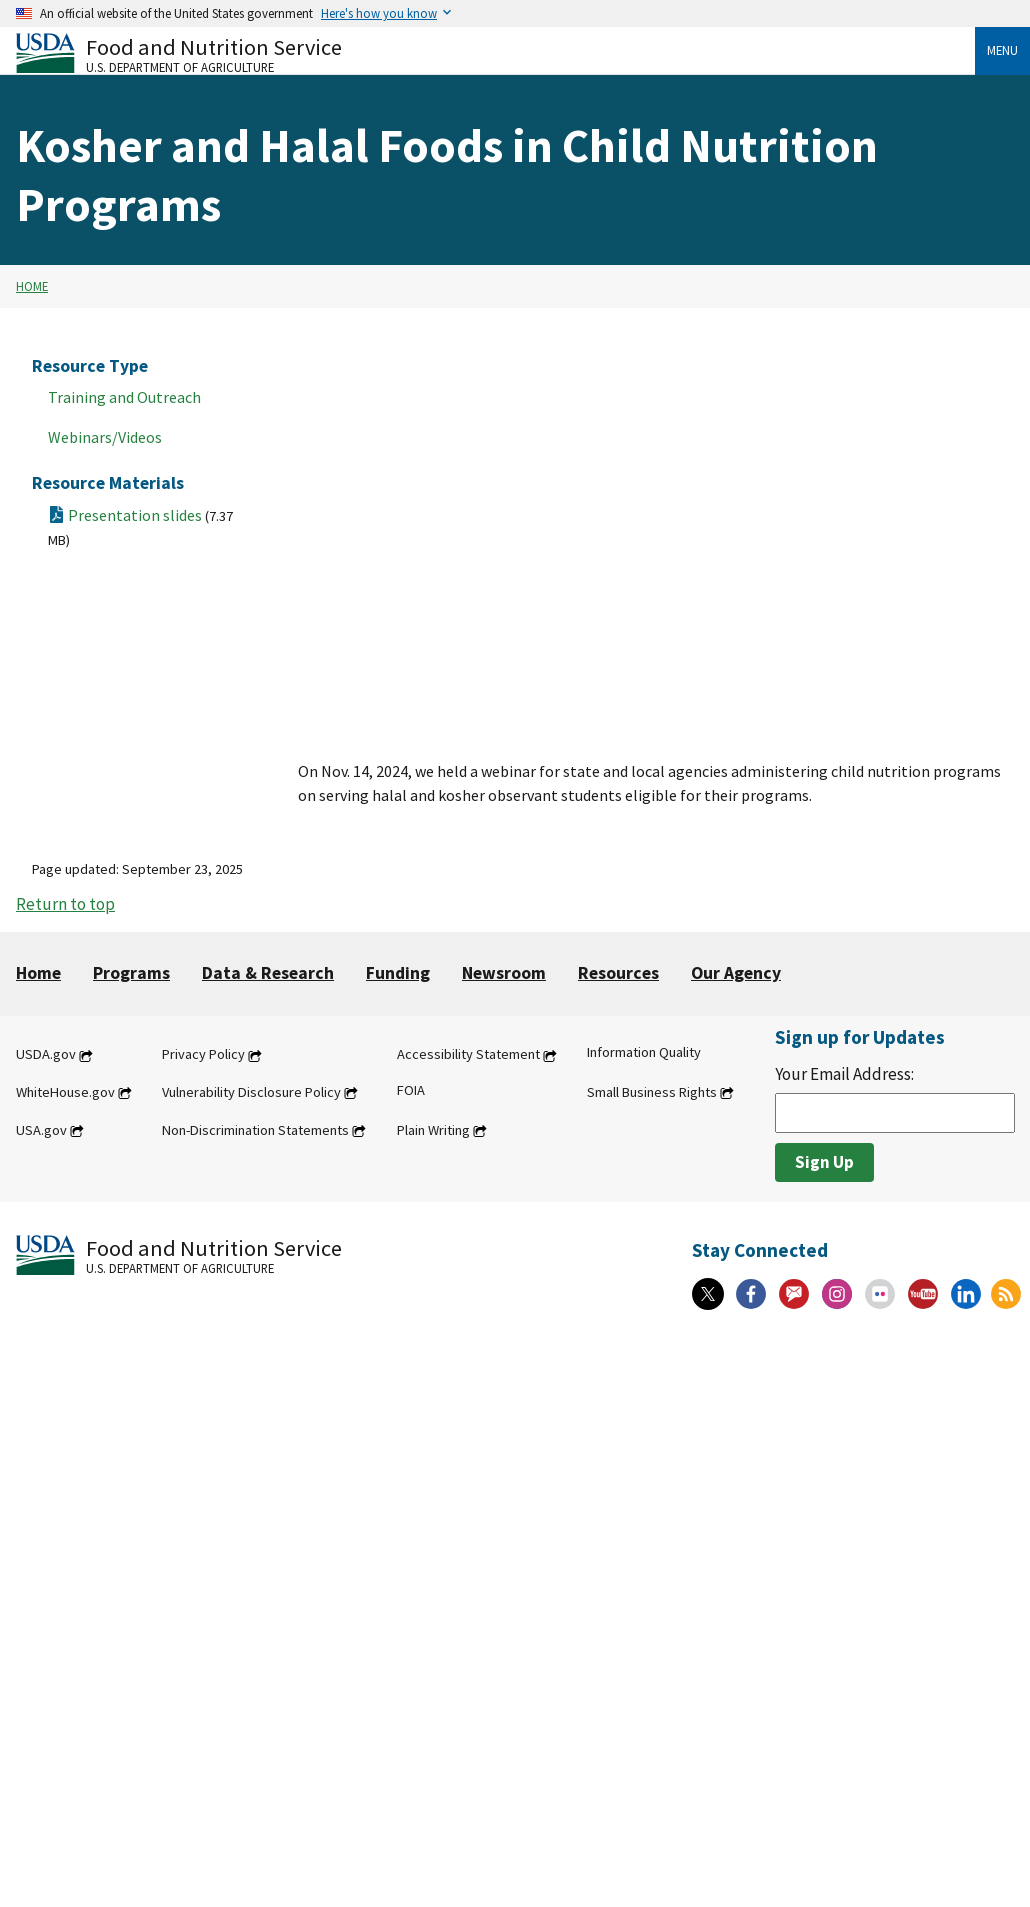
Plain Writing (433, 1130)
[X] (708, 1294)
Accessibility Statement (468, 1055)
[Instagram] (837, 1294)
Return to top (65, 904)
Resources (618, 973)
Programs (131, 973)
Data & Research (268, 973)
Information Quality (644, 1053)
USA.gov (41, 1130)
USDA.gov (46, 1055)
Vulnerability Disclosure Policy (251, 1092)
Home (32, 286)
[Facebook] (751, 1294)
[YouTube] (923, 1294)
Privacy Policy (203, 1055)
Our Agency (736, 973)
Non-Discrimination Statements (255, 1130)
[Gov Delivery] (794, 1294)
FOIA (411, 1090)
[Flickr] (880, 1294)
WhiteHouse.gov (65, 1092)
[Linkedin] (966, 1294)
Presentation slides (140, 527)
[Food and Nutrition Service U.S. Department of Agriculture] (495, 53)
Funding (398, 973)
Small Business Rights (652, 1092)
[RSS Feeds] (1006, 1294)
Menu (1002, 50)
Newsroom (504, 973)
